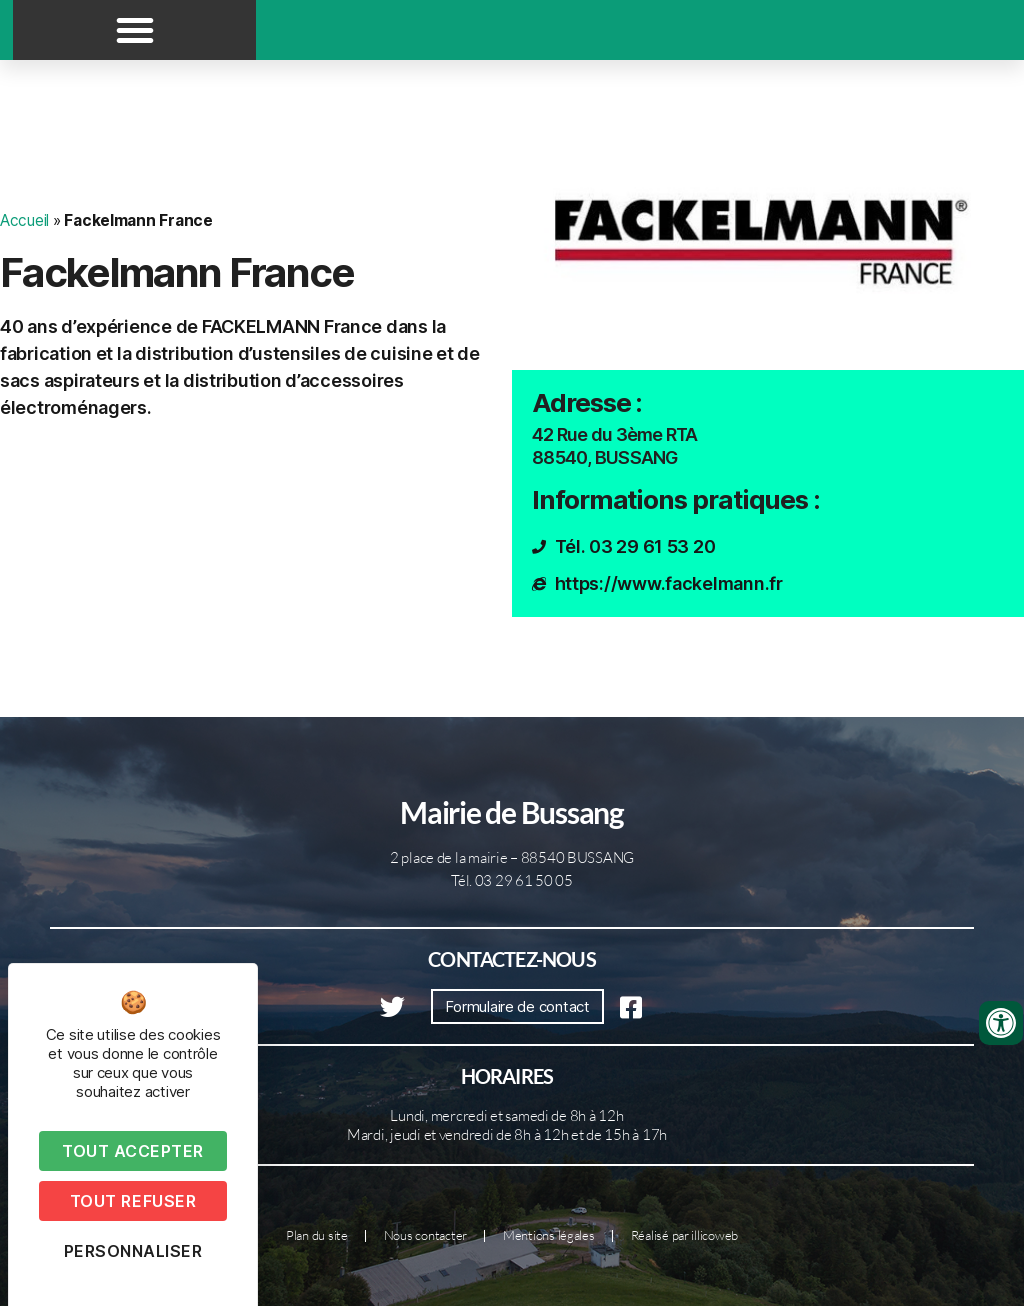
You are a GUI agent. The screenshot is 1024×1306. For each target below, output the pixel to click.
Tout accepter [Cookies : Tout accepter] (133, 1151)
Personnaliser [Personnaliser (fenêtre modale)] (133, 1251)
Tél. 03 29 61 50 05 (512, 880)
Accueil (24, 220)
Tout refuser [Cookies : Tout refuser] (133, 1201)
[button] (135, 30)
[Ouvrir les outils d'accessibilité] (1001, 1023)
